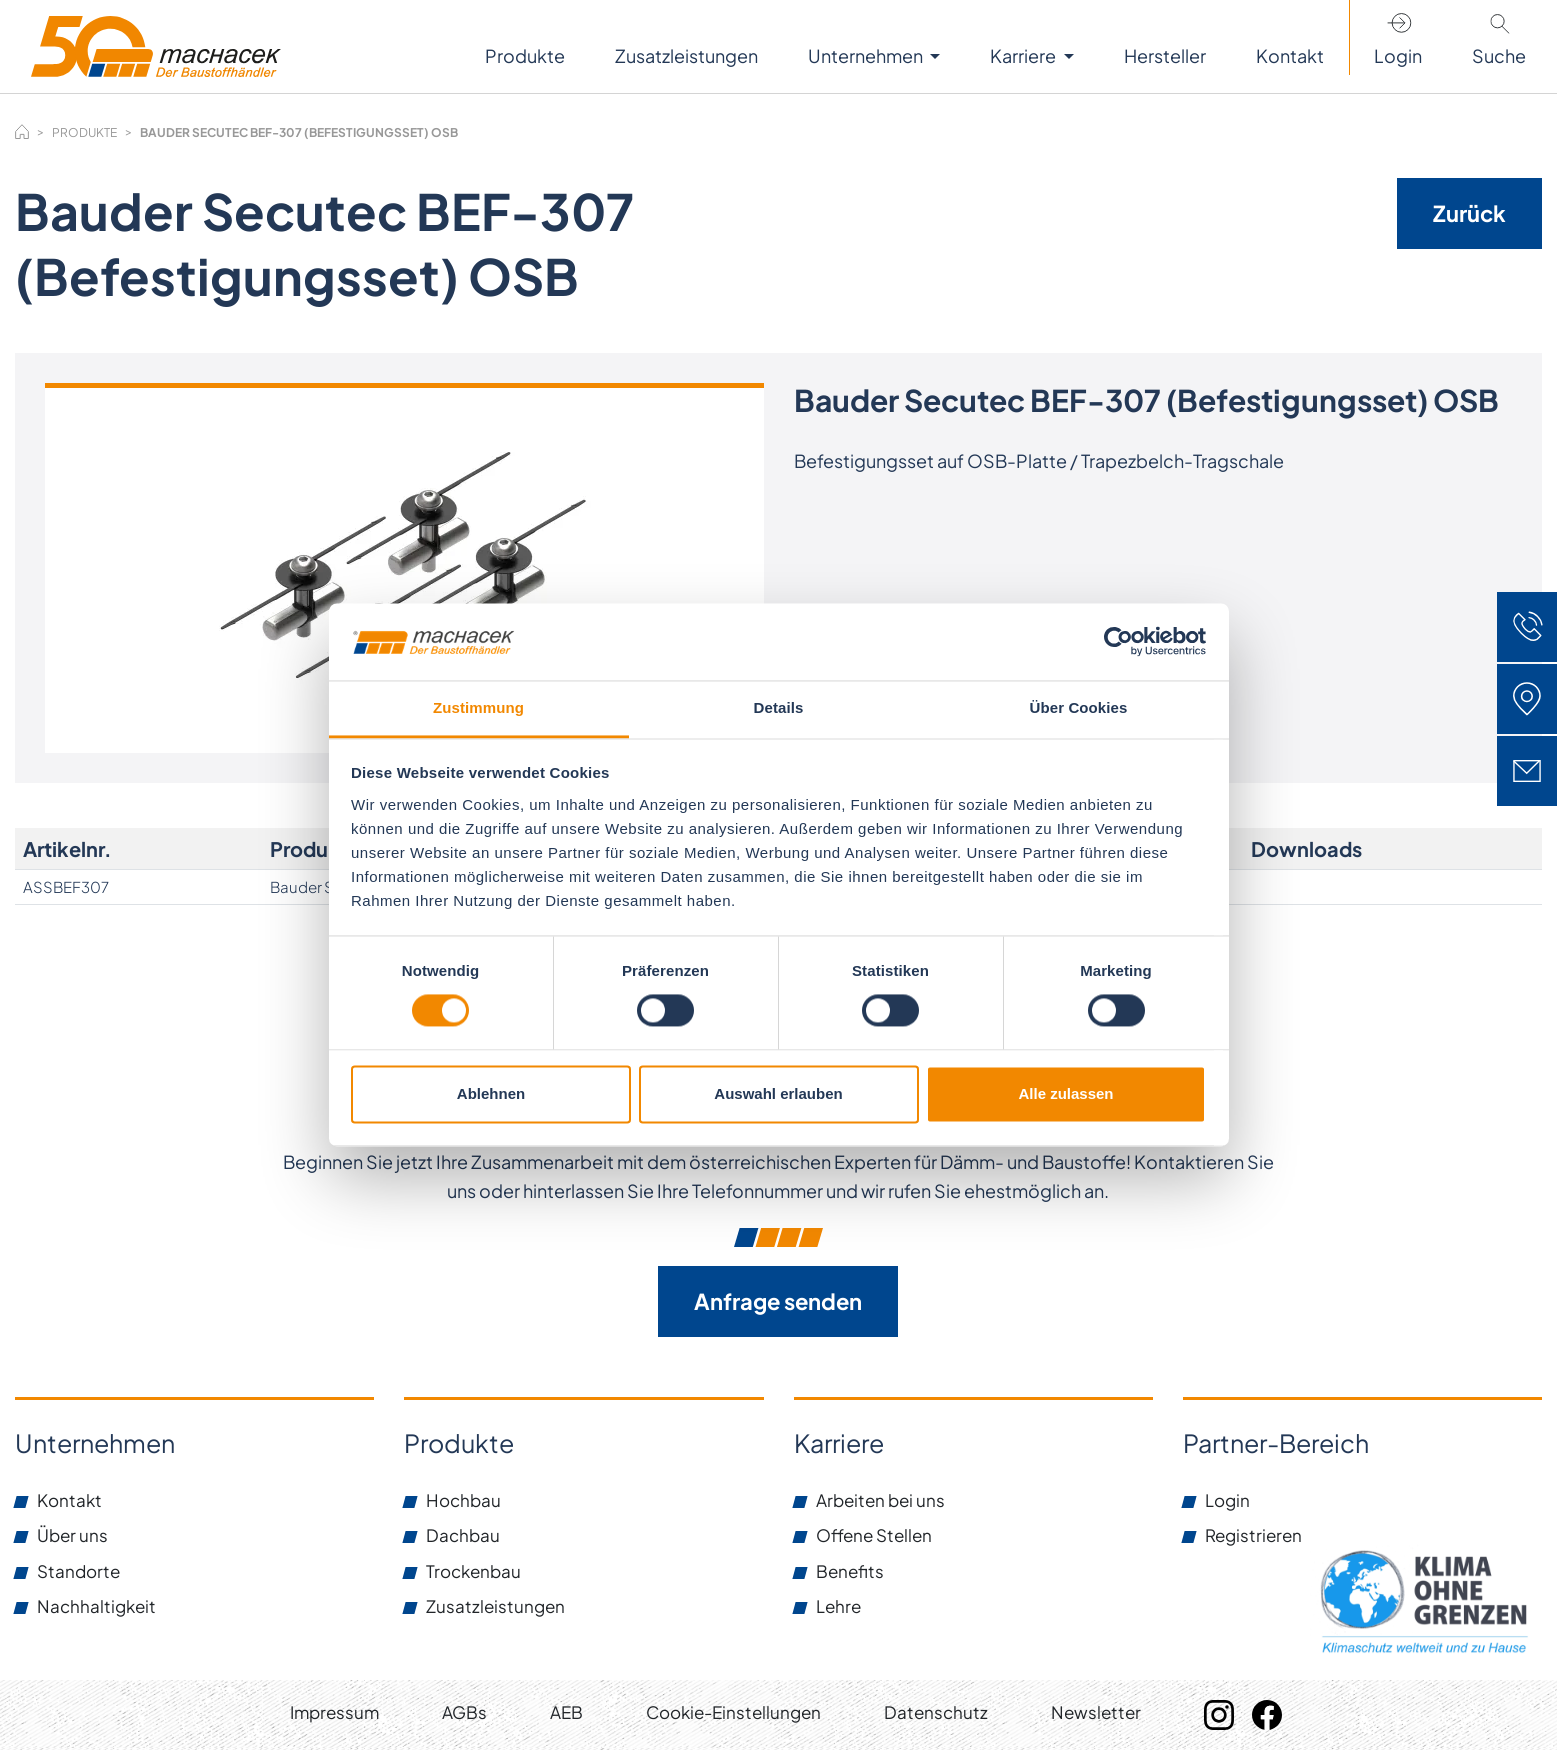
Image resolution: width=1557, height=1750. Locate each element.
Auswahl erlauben (778, 1093)
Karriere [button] (1024, 55)
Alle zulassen (1065, 1093)
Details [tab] (779, 707)
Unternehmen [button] (867, 55)
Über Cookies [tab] (1079, 707)
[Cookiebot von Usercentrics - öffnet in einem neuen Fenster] (1118, 642)
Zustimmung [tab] (478, 707)
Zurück (1469, 213)
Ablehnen (491, 1093)
